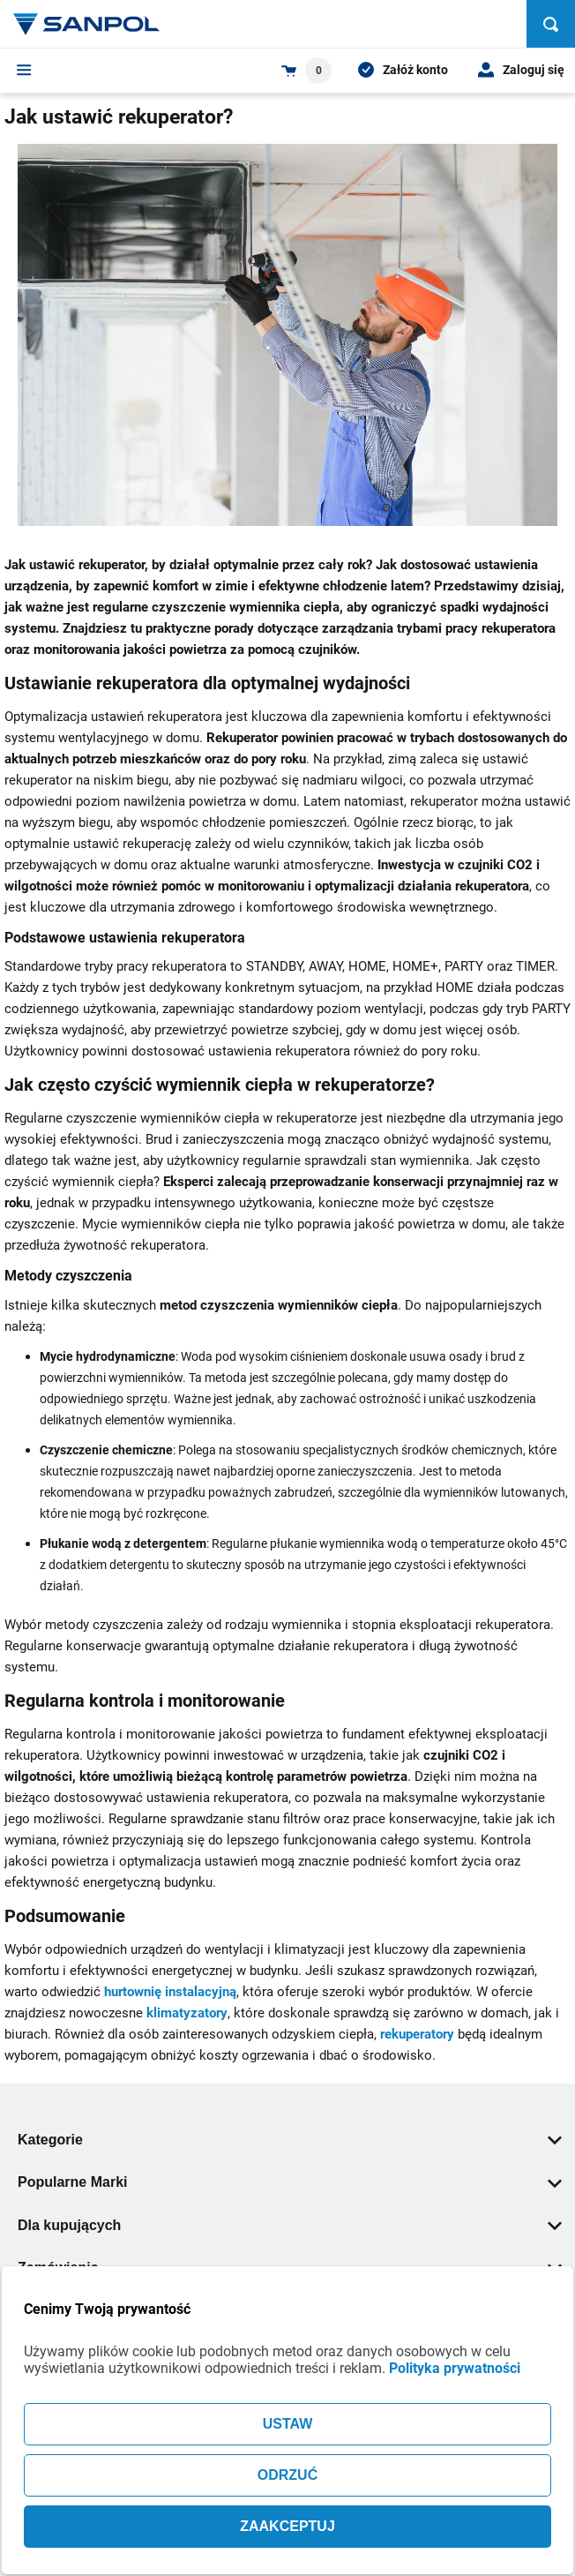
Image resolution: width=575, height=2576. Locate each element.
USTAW (288, 2423)
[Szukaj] (550, 24)
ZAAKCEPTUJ (287, 2526)
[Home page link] (86, 24)
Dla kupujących (290, 2225)
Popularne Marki (290, 2181)
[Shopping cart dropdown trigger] (306, 71)
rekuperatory (417, 2034)
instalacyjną (200, 1992)
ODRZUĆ (287, 2474)
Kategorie (290, 2139)
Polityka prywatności (454, 2368)
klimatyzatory (187, 2013)
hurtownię (134, 1992)
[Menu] (24, 70)
